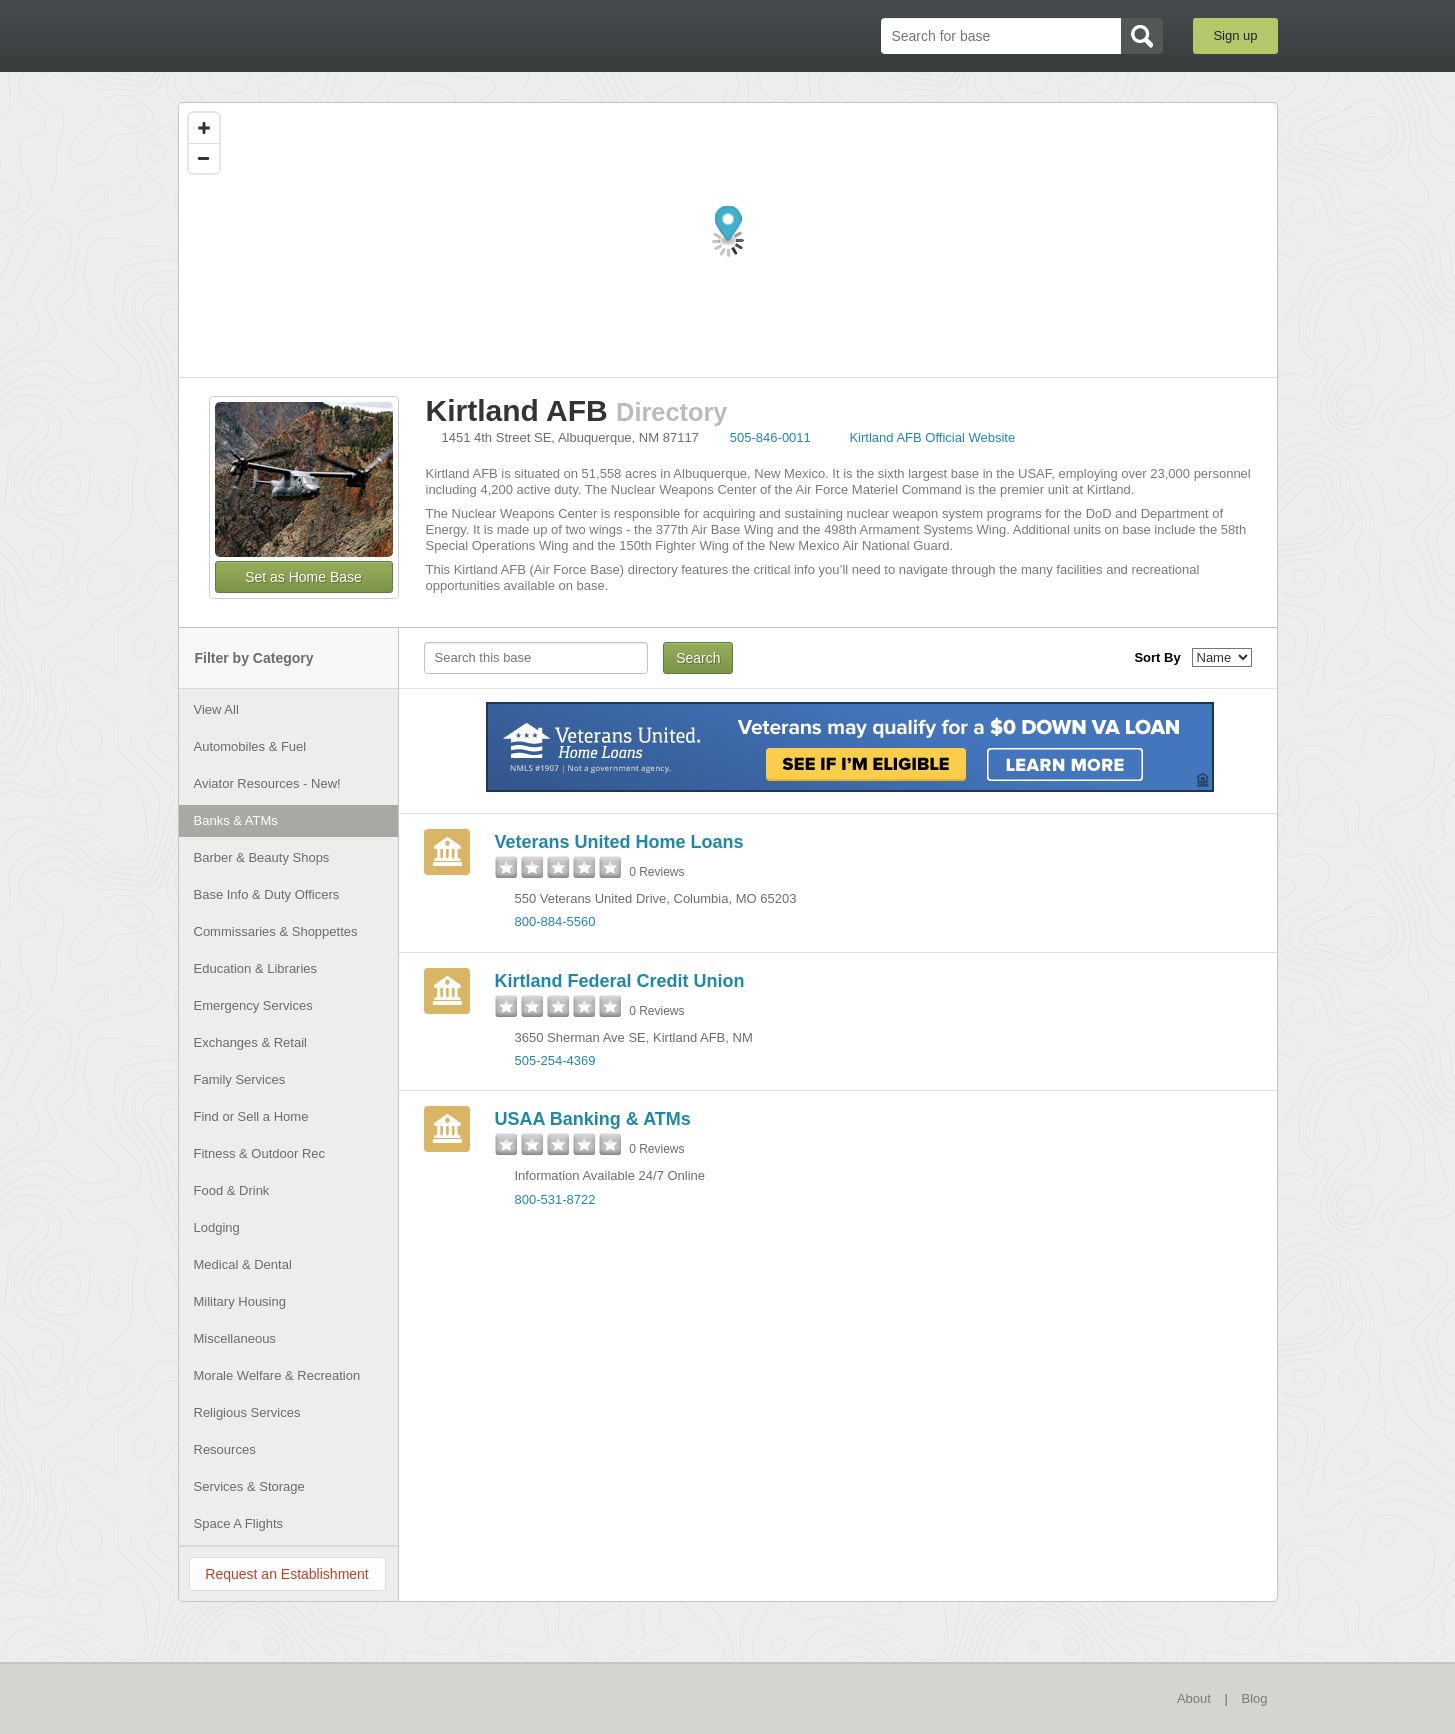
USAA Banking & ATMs (593, 1119)
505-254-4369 (555, 1060)
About (1194, 1698)
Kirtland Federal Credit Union (620, 981)
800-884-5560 (555, 921)
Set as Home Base (303, 577)
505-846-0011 (770, 437)
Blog (1254, 1698)
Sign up (1235, 35)
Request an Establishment (286, 1574)
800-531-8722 (555, 1199)
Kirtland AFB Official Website (932, 437)
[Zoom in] (204, 128)
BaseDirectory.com (324, 35)
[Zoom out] (204, 158)
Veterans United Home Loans (619, 842)
